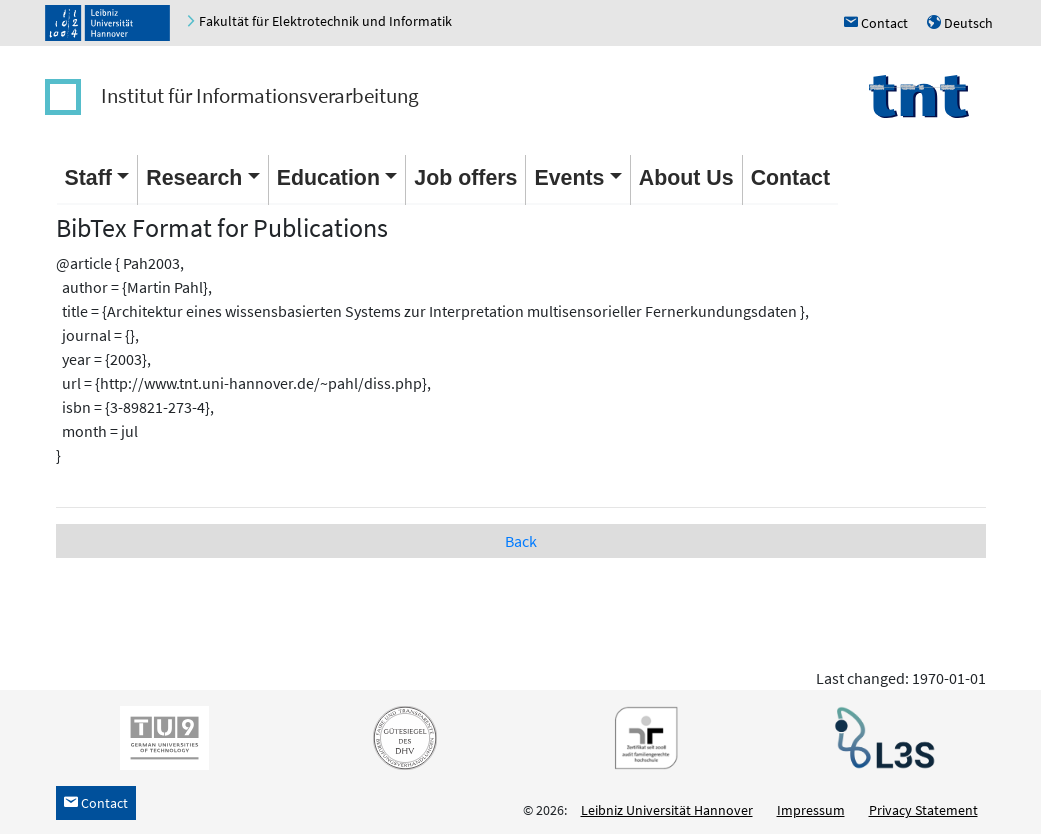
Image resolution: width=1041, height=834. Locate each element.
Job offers (465, 178)
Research (194, 178)
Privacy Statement (923, 810)
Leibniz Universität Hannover (667, 810)
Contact (790, 178)
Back (521, 541)
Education (328, 178)
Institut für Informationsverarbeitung (260, 95)
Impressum (811, 810)
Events (569, 178)
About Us (686, 178)
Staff (88, 178)
